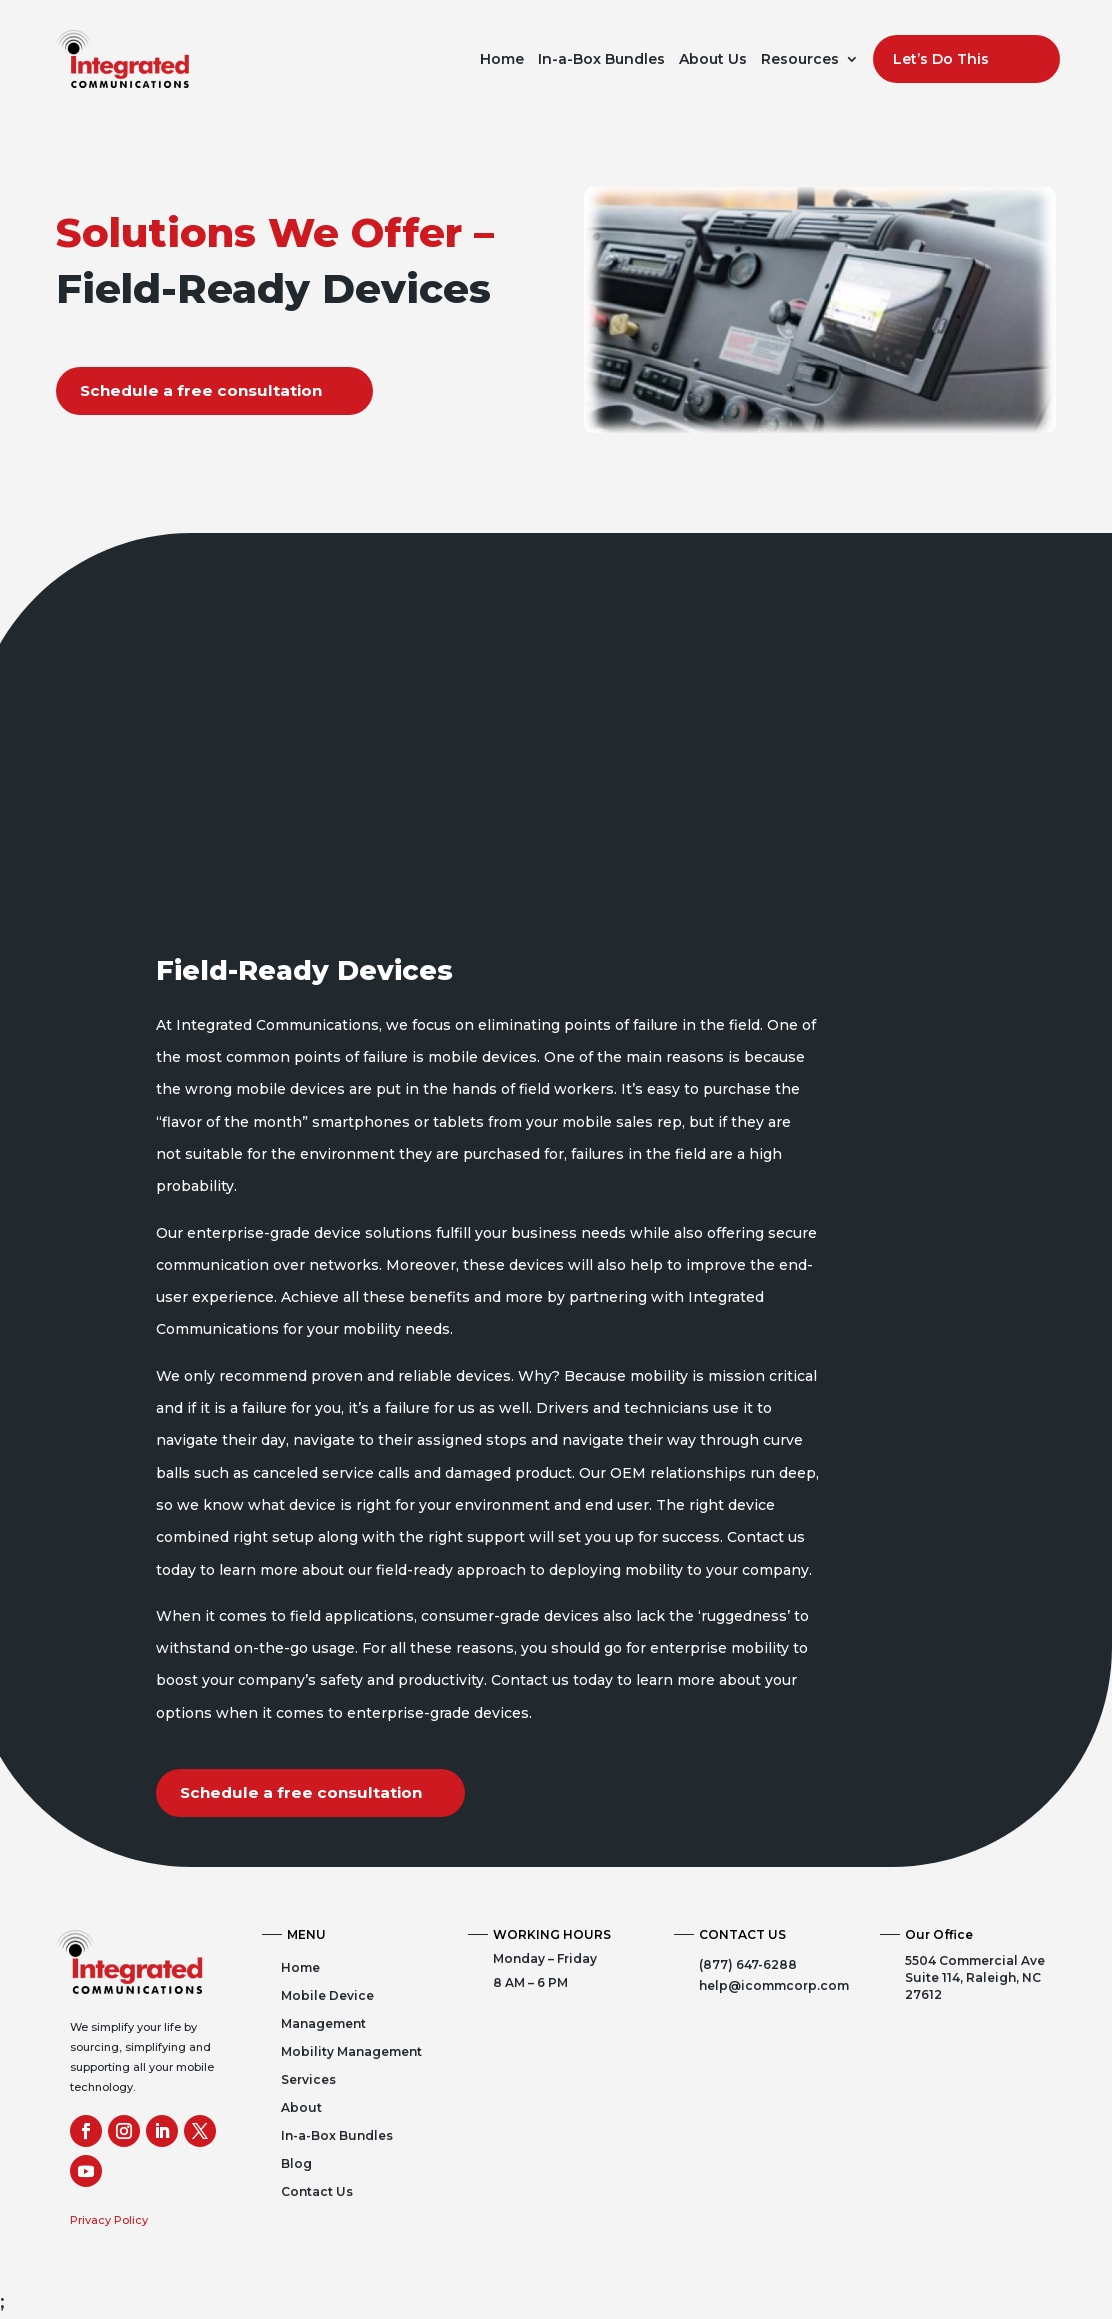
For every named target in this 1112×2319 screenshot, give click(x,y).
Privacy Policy (109, 2221)
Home (502, 59)
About (301, 2108)
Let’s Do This (941, 59)
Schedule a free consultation (205, 390)
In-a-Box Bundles (601, 59)
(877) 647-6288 (748, 1965)
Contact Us (317, 2192)
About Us (713, 59)
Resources (800, 59)
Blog (296, 2164)
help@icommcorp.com (774, 1986)
